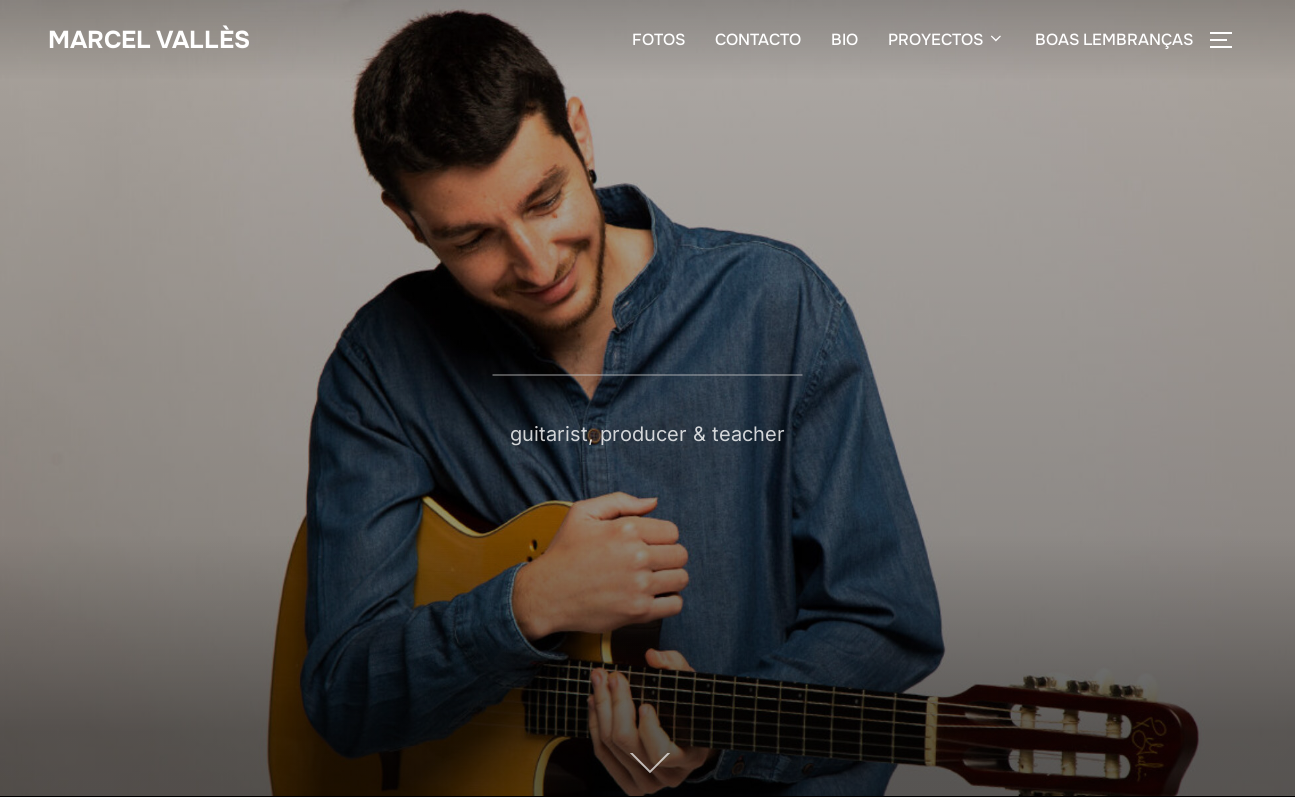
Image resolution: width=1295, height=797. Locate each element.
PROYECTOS (946, 41)
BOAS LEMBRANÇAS (1114, 41)
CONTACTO (758, 41)
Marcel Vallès (154, 40)
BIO (844, 41)
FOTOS (658, 41)
